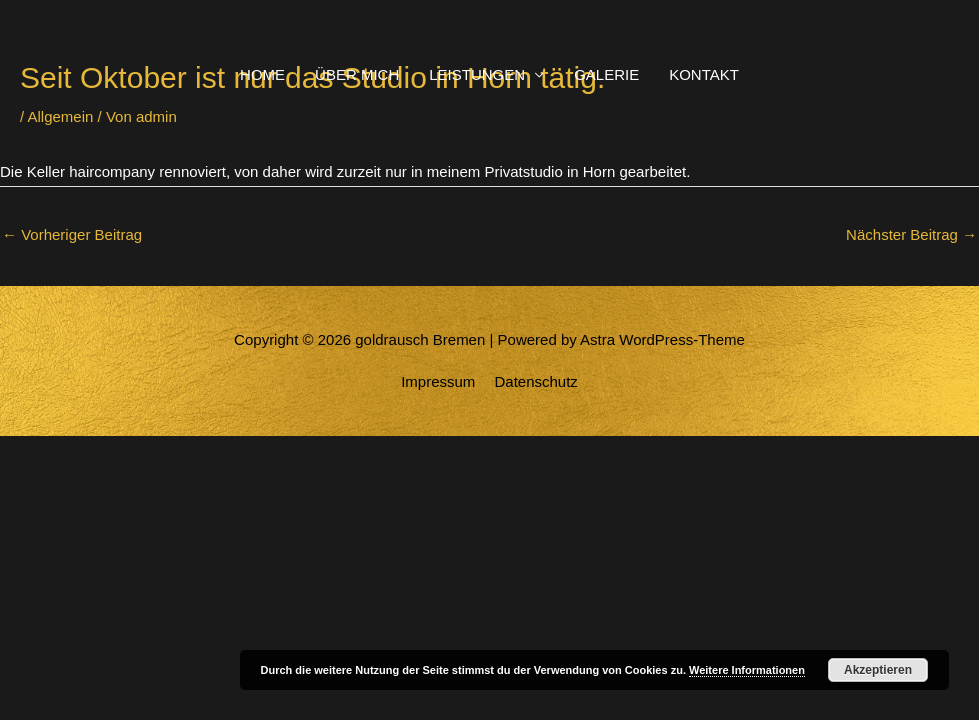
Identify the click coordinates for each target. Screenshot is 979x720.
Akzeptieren (878, 670)
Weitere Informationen (747, 670)
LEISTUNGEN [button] (477, 74)
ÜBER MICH (357, 74)
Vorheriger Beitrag (72, 234)
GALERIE (606, 74)
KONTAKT (704, 74)
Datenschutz (535, 381)
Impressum (438, 381)
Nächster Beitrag (911, 234)
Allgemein (61, 116)
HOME (262, 74)
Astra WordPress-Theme (662, 339)
